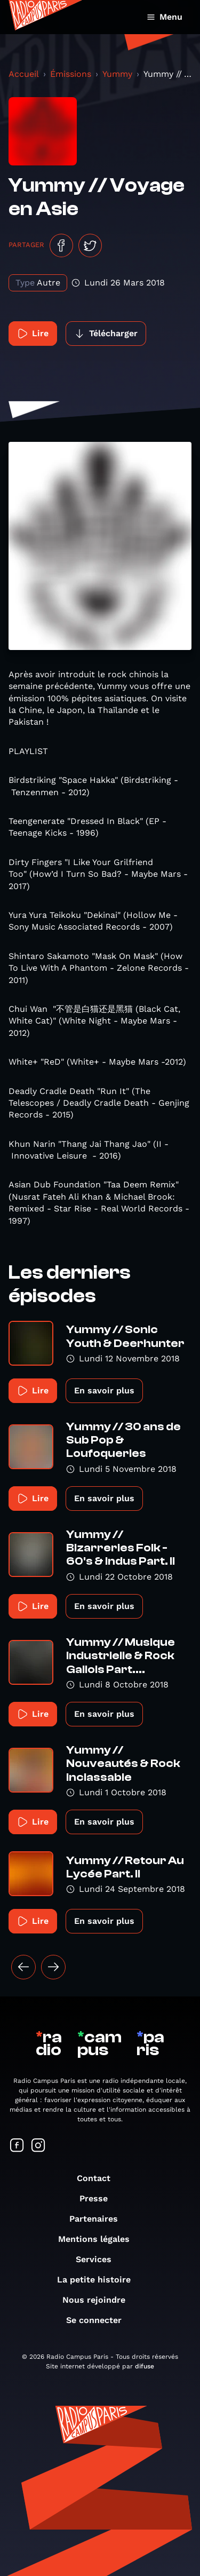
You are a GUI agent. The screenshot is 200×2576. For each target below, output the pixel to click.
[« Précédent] (23, 1967)
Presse (98, 2198)
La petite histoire (99, 2279)
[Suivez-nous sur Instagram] (38, 2146)
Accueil (24, 74)
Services (99, 2259)
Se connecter (99, 2320)
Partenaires (99, 2219)
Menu (164, 17)
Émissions (70, 74)
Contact (99, 2178)
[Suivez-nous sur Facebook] (17, 2146)
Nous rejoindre (99, 2300)
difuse (144, 2366)
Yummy (117, 74)
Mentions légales (99, 2239)
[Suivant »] (53, 1967)
